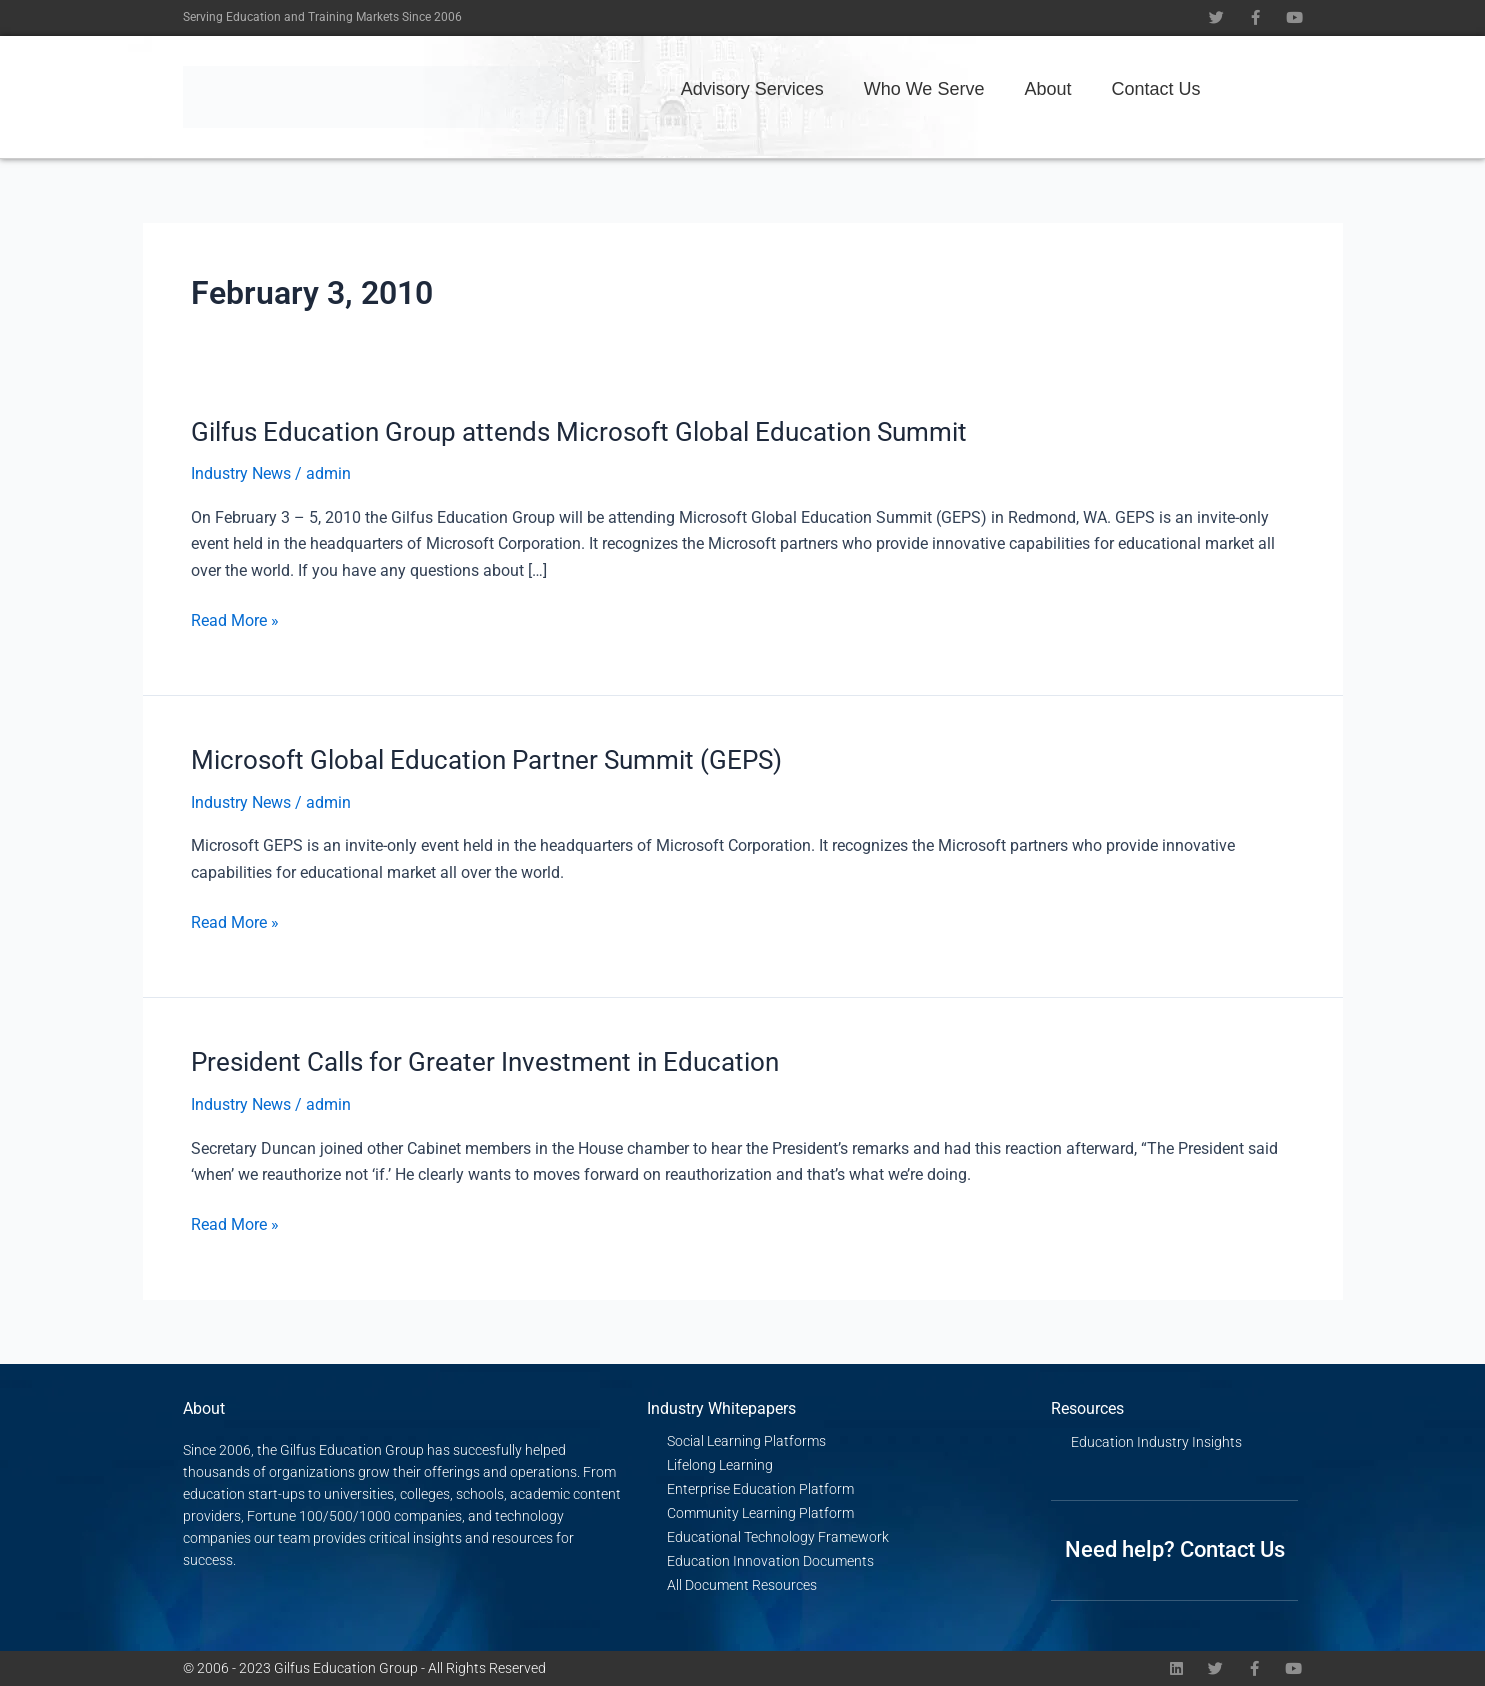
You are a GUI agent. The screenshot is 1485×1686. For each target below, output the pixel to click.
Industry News (241, 473)
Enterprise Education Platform (760, 1489)
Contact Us (1155, 89)
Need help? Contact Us (1175, 1549)
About (1047, 89)
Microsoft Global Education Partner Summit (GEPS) (486, 760)
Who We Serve (924, 89)
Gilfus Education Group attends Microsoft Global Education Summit (579, 432)
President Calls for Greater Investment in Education (485, 1062)
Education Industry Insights (1156, 1442)
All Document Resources (742, 1585)
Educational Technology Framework (778, 1537)
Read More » (235, 619)
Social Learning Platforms (746, 1441)
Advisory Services (752, 89)
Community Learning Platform (760, 1513)
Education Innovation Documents (770, 1561)
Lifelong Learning (720, 1465)
